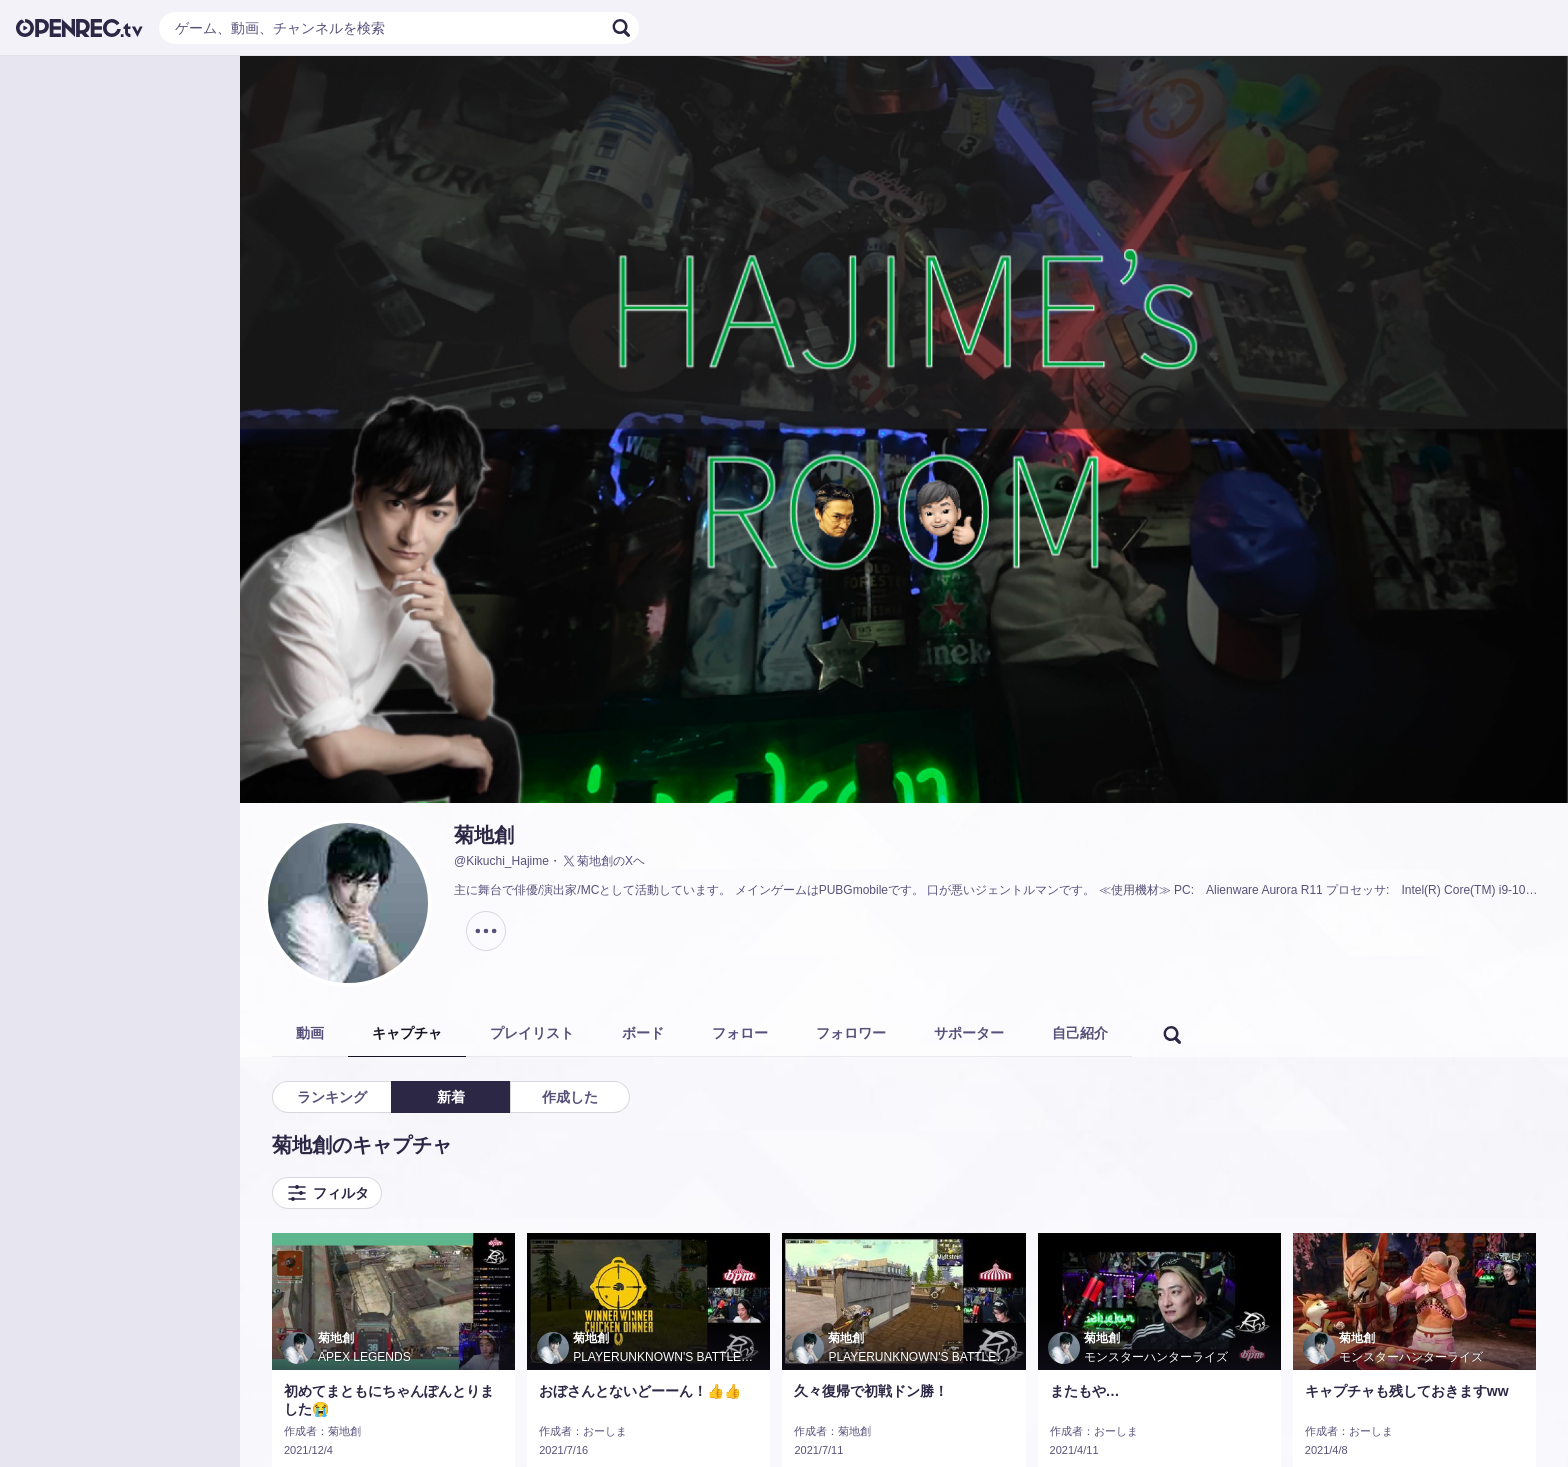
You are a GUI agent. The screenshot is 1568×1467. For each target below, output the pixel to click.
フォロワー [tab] (851, 1033)
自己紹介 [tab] (1080, 1033)
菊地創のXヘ (603, 861)
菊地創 (484, 835)
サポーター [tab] (969, 1033)
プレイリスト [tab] (532, 1033)
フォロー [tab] (740, 1033)
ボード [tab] (643, 1033)
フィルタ (327, 1193)
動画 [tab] (310, 1033)
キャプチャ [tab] (407, 1033)
